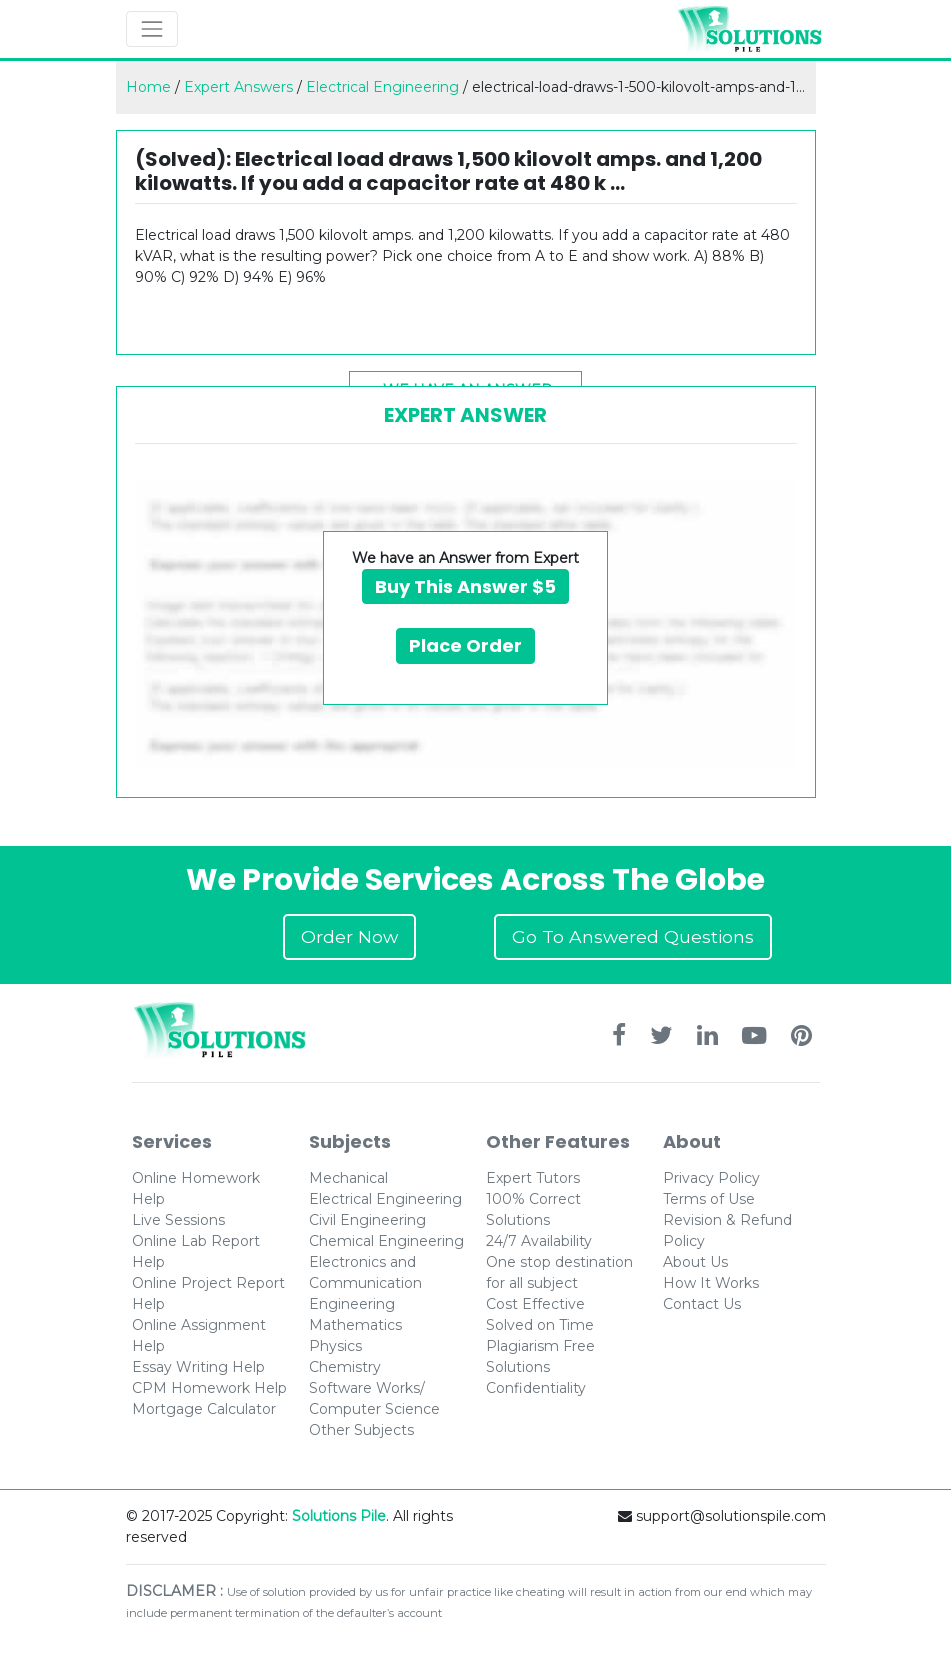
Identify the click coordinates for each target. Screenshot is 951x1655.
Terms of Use (709, 1199)
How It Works (711, 1283)
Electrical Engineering (382, 87)
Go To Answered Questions (633, 936)
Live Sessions (178, 1220)
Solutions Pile (339, 1516)
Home (148, 87)
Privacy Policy (711, 1178)
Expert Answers (238, 87)
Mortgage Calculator (204, 1409)
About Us (695, 1262)
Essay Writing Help (198, 1367)
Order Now (349, 936)
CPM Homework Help (209, 1388)
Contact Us (702, 1304)
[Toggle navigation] (152, 29)
